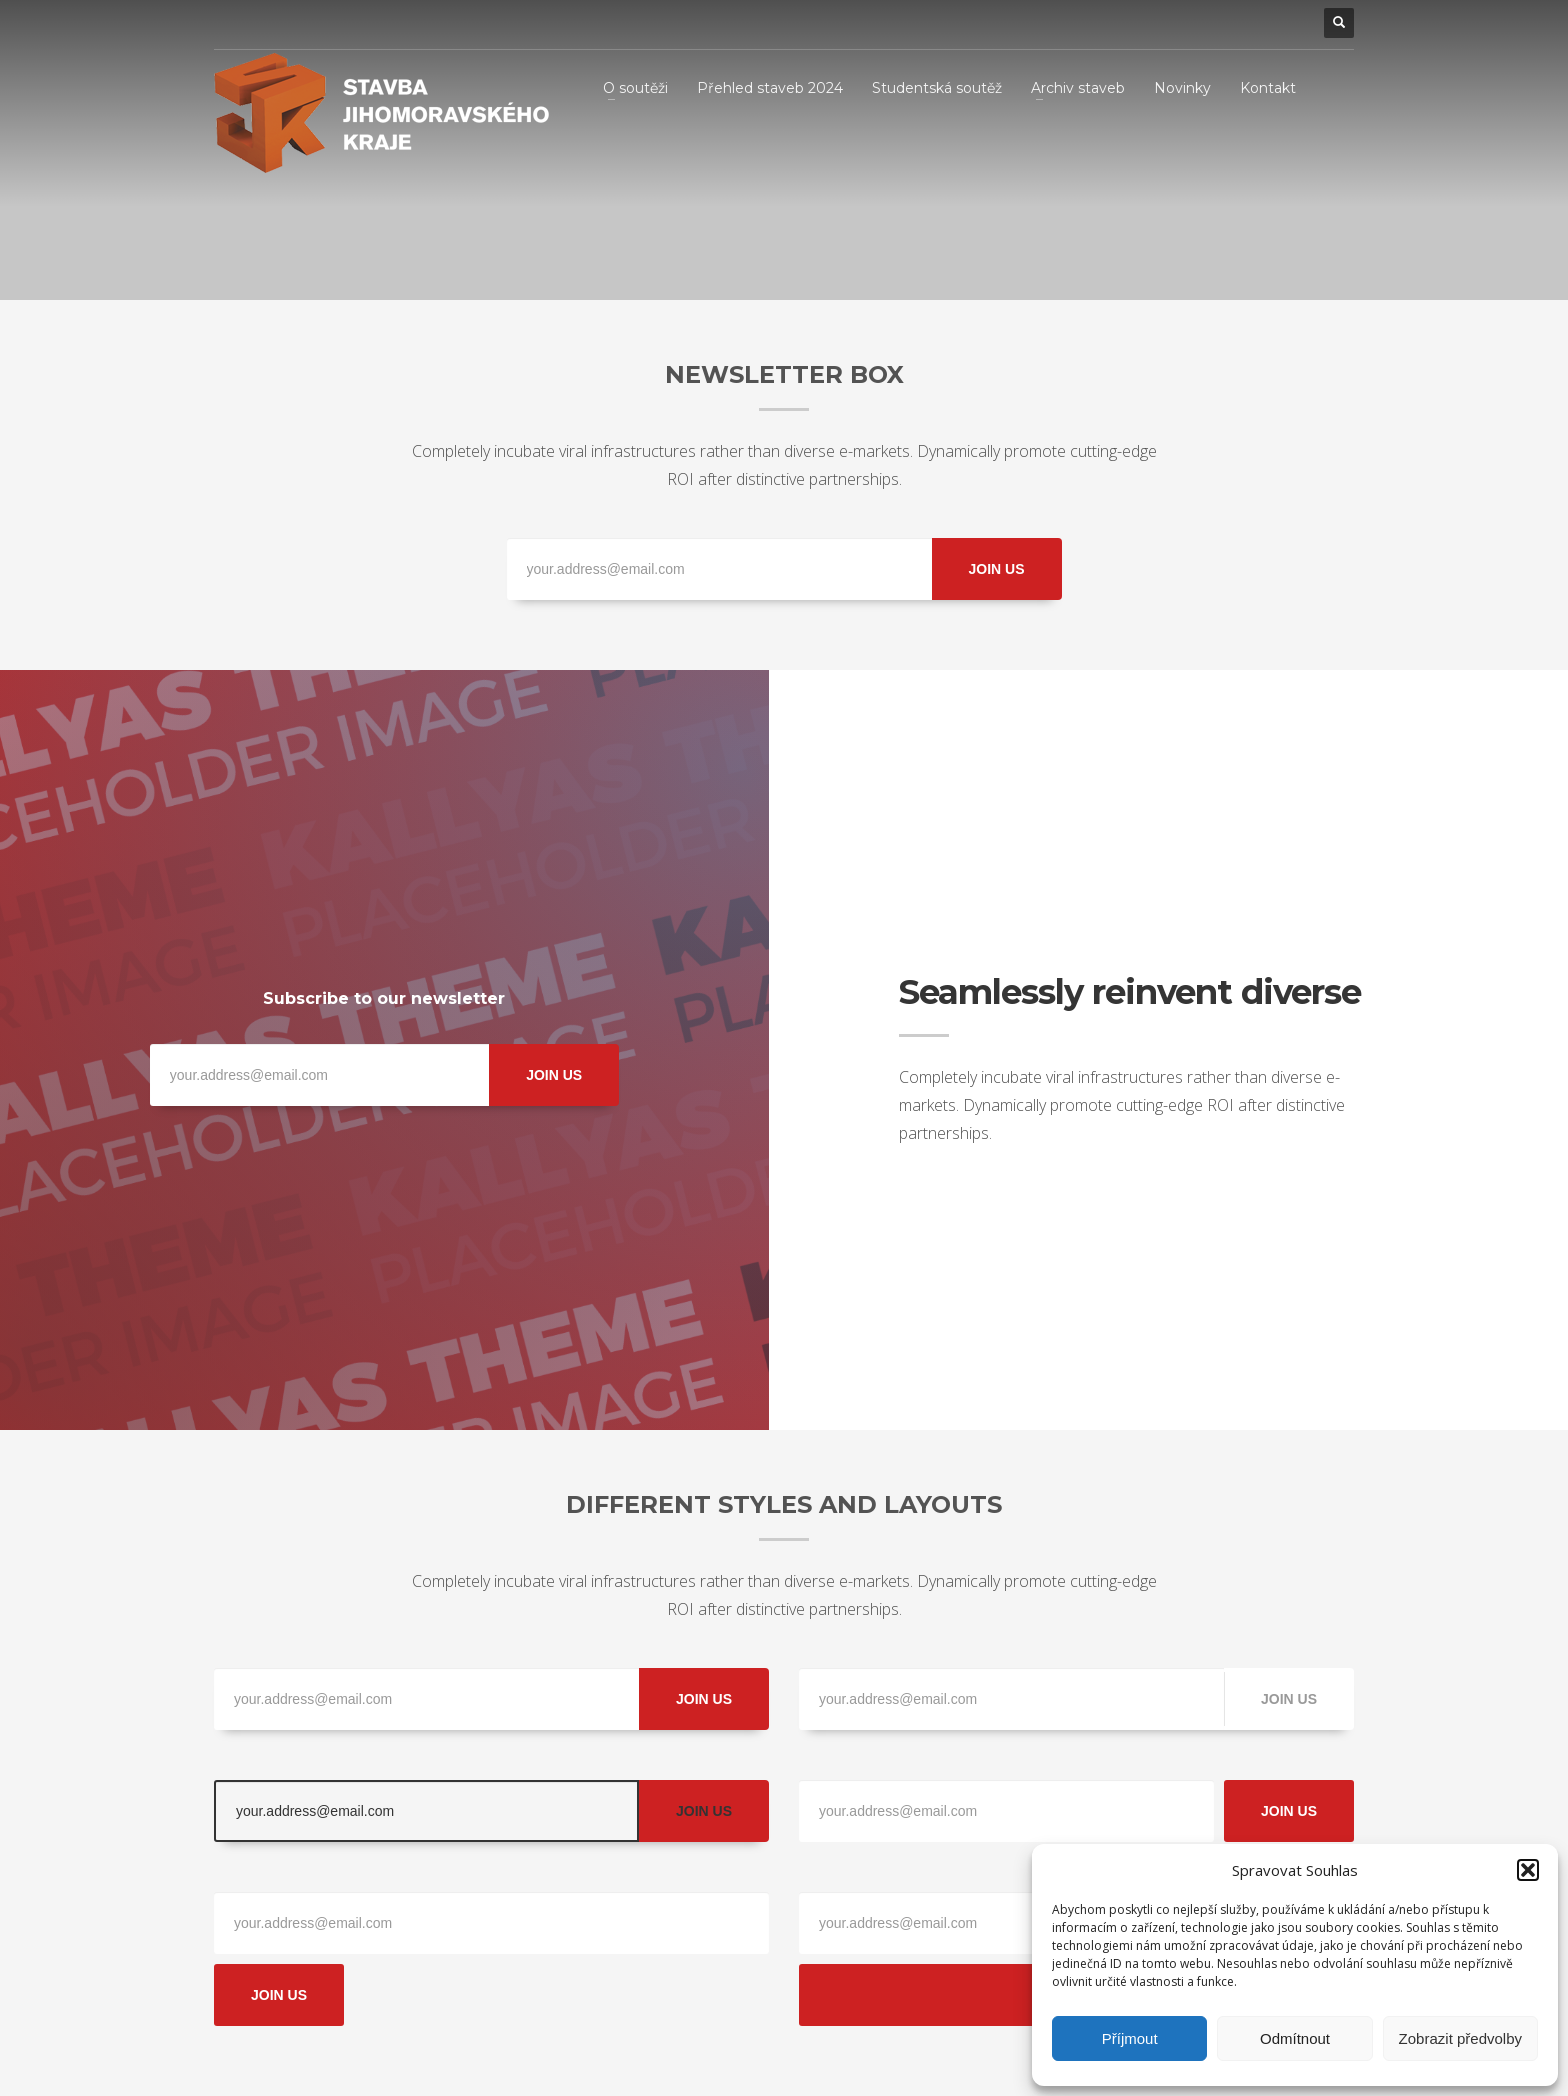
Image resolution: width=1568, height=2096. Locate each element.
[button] (1528, 1870)
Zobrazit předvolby (1460, 2038)
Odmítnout (1295, 2038)
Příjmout (1130, 2038)
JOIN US (996, 569)
